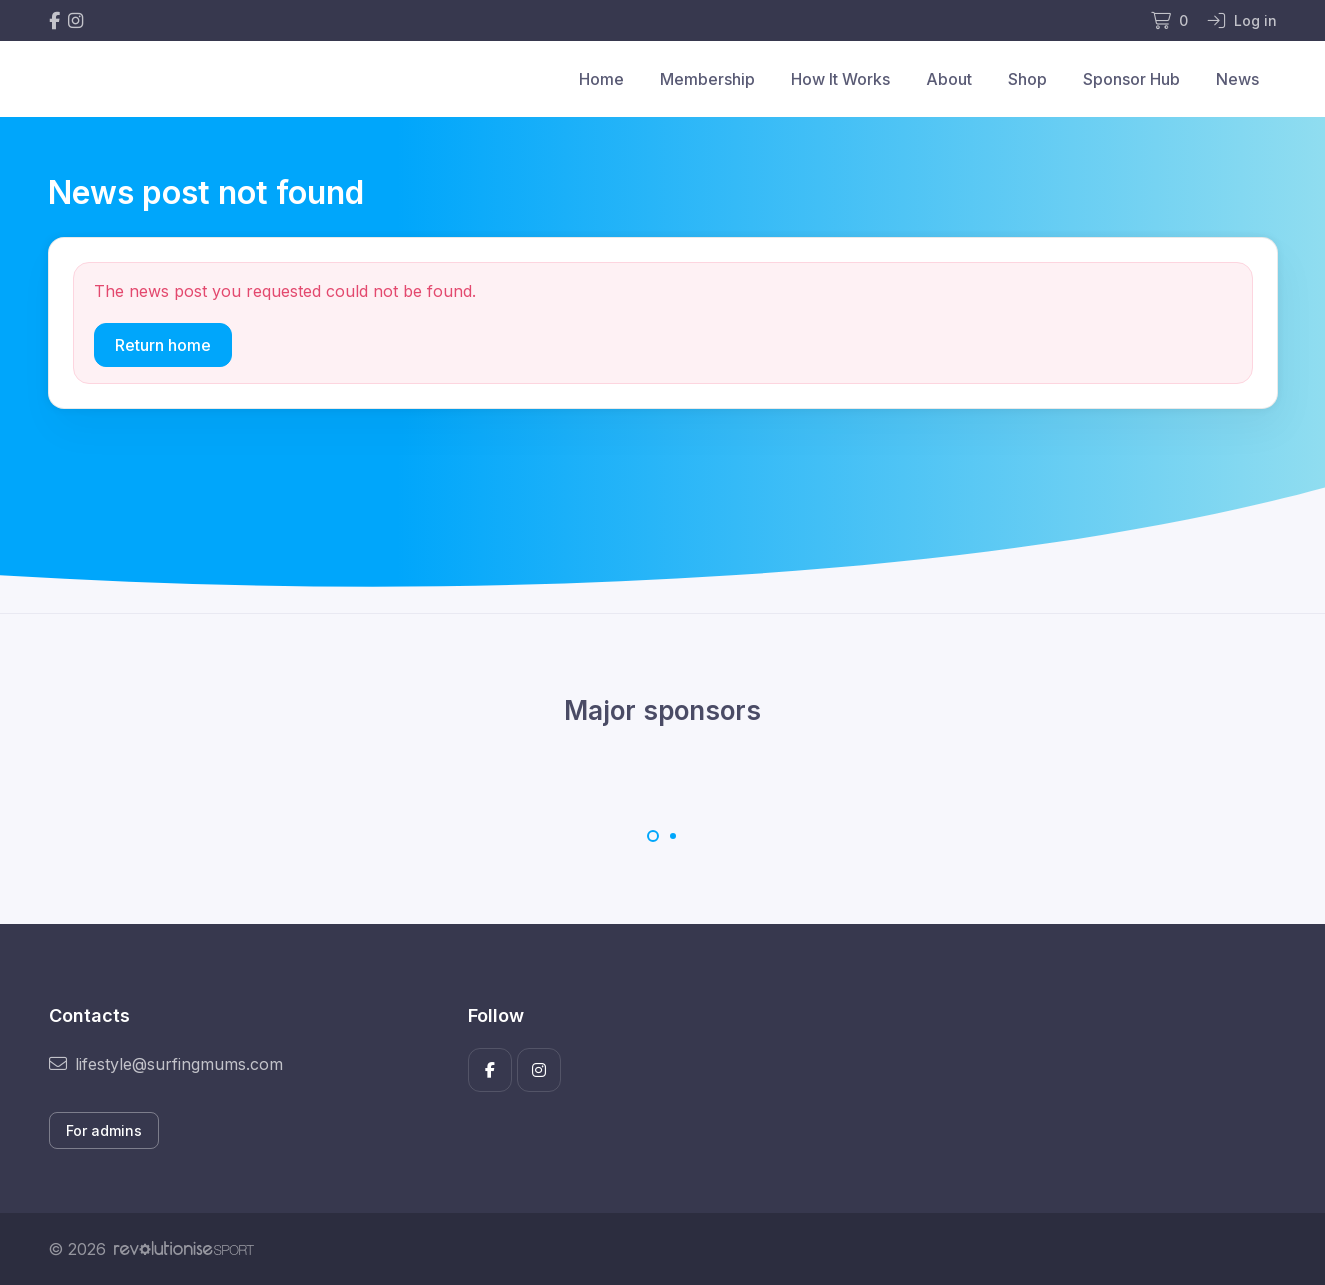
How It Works (840, 79)
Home (601, 79)
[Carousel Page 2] (673, 836)
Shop (1027, 79)
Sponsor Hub (1131, 79)
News (1237, 79)
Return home (163, 345)
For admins (104, 1130)
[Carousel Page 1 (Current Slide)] (653, 836)
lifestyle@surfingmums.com (166, 1064)
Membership (707, 79)
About (949, 79)
